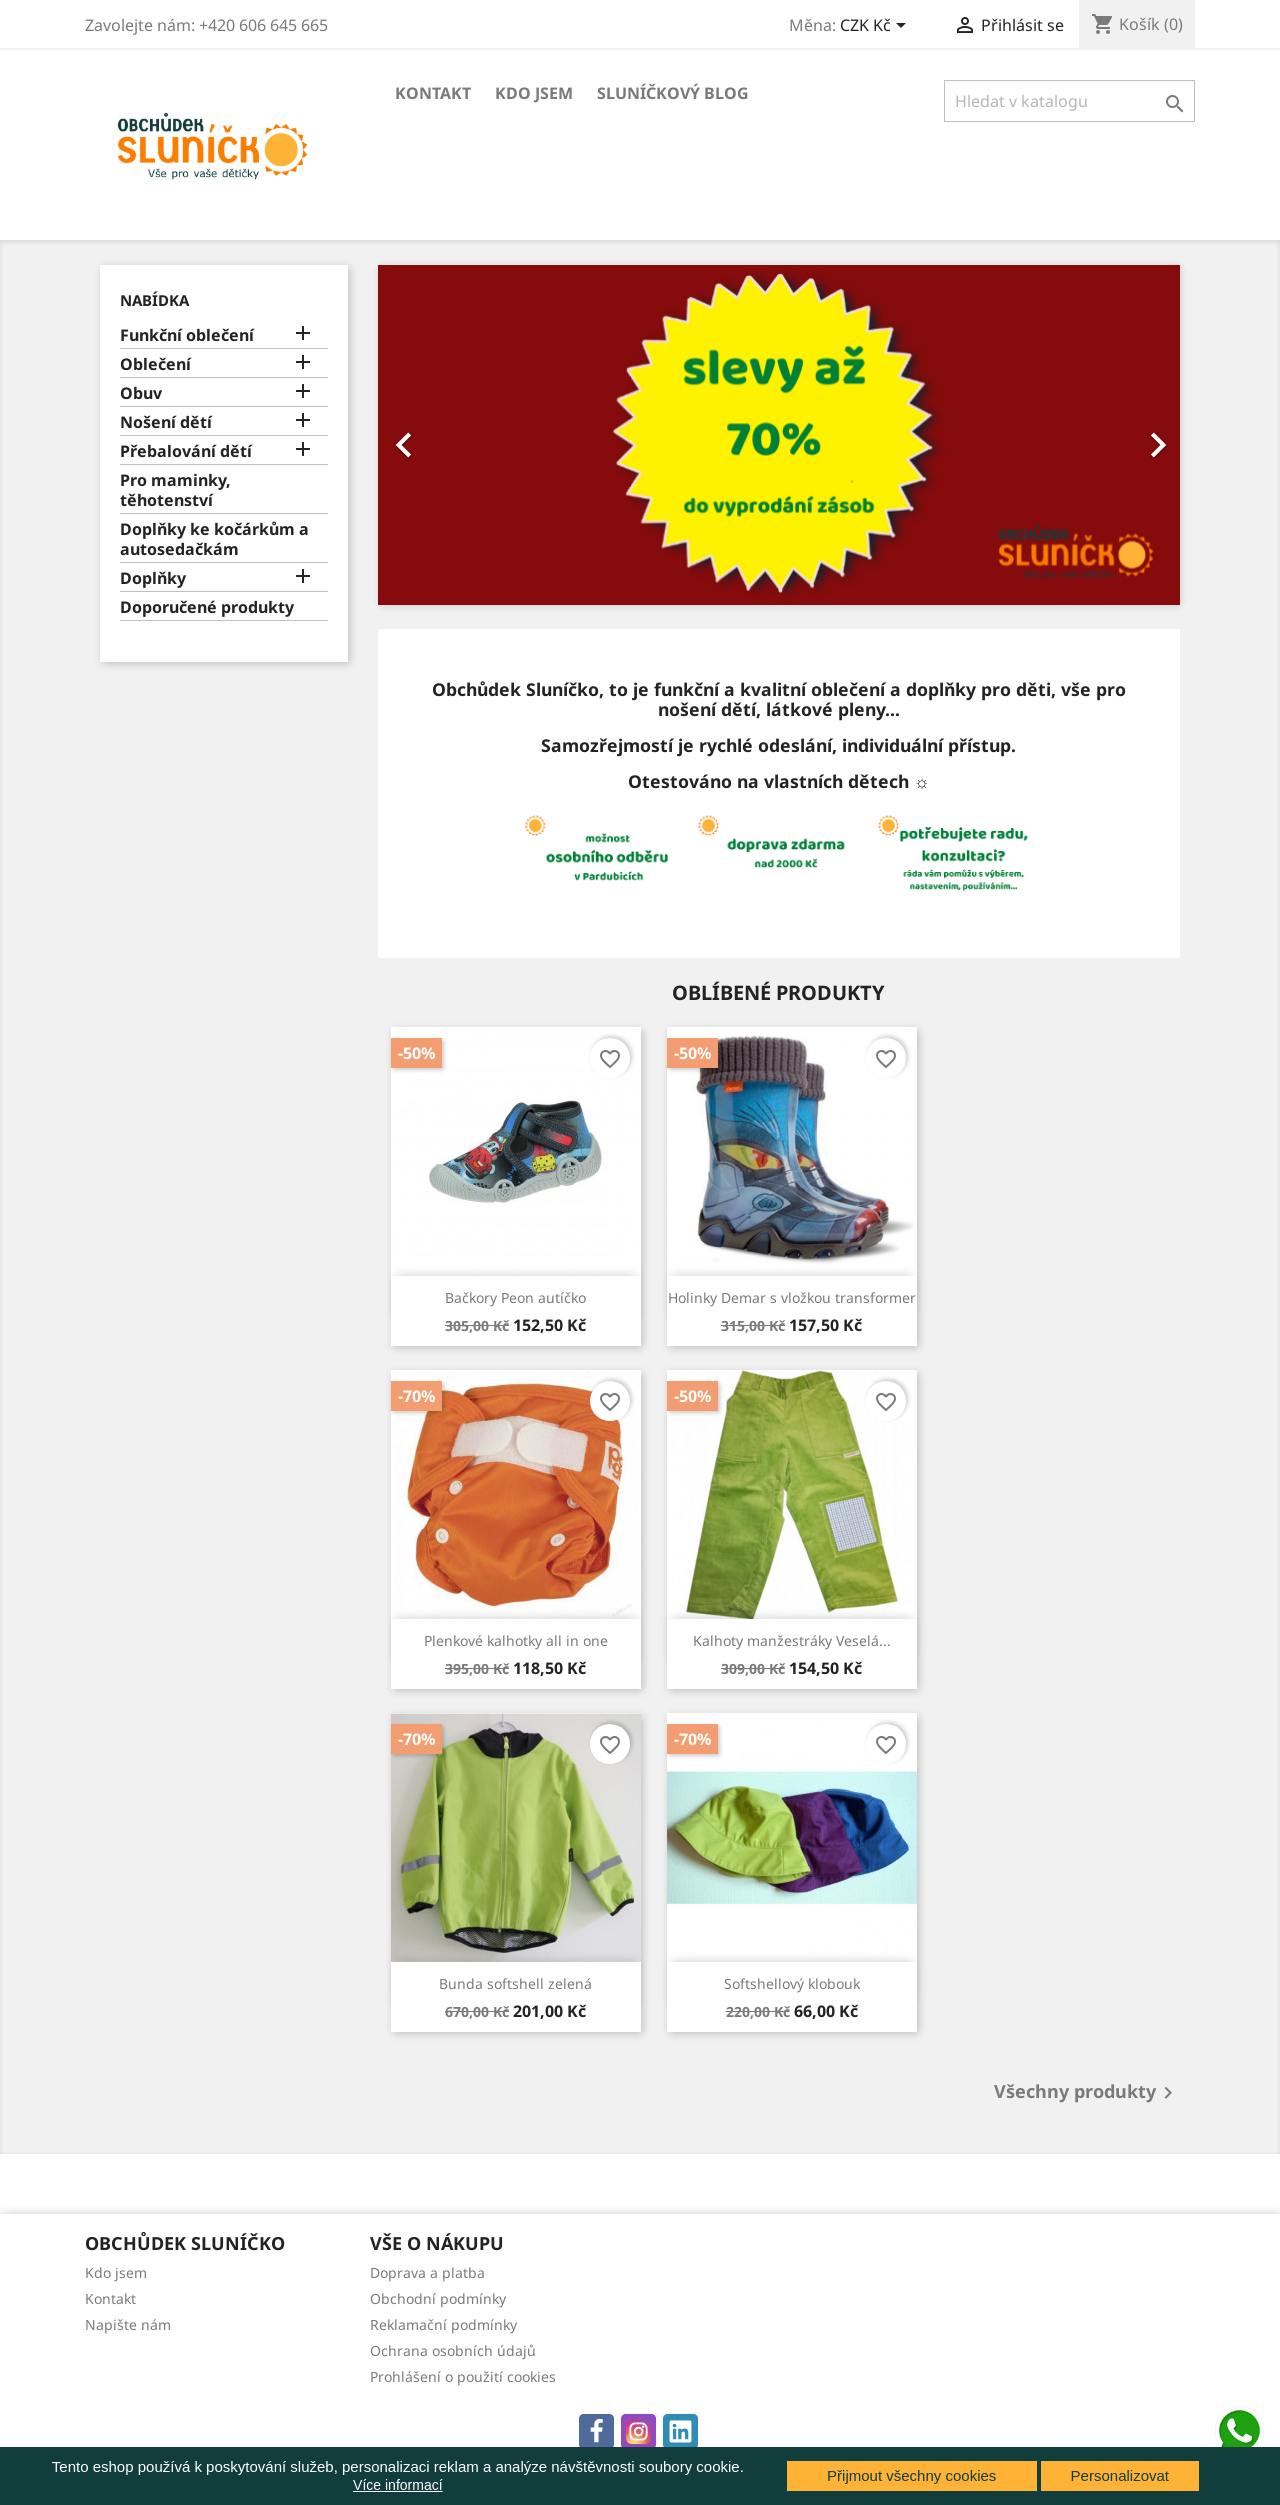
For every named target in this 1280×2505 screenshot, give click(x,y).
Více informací (397, 2485)
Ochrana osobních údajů (453, 2350)
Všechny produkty (1087, 2093)
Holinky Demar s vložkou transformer (792, 1297)
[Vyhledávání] (1069, 101)
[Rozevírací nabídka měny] (876, 27)
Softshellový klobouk (792, 1983)
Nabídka (154, 300)
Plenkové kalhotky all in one (516, 1640)
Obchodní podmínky (438, 2298)
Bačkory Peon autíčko (515, 1297)
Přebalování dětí (186, 451)
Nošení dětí (166, 422)
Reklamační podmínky (443, 2324)
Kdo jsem (534, 93)
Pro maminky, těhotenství (175, 490)
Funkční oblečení (187, 335)
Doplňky (153, 578)
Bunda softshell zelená (515, 1983)
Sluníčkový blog (673, 93)
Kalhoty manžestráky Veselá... (792, 1640)
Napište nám (128, 2324)
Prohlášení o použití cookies (463, 2376)
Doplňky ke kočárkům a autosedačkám (214, 539)
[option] (779, 435)
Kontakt (433, 93)
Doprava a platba (427, 2272)
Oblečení (155, 364)
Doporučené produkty (207, 607)
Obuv (141, 393)
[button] (438, 435)
